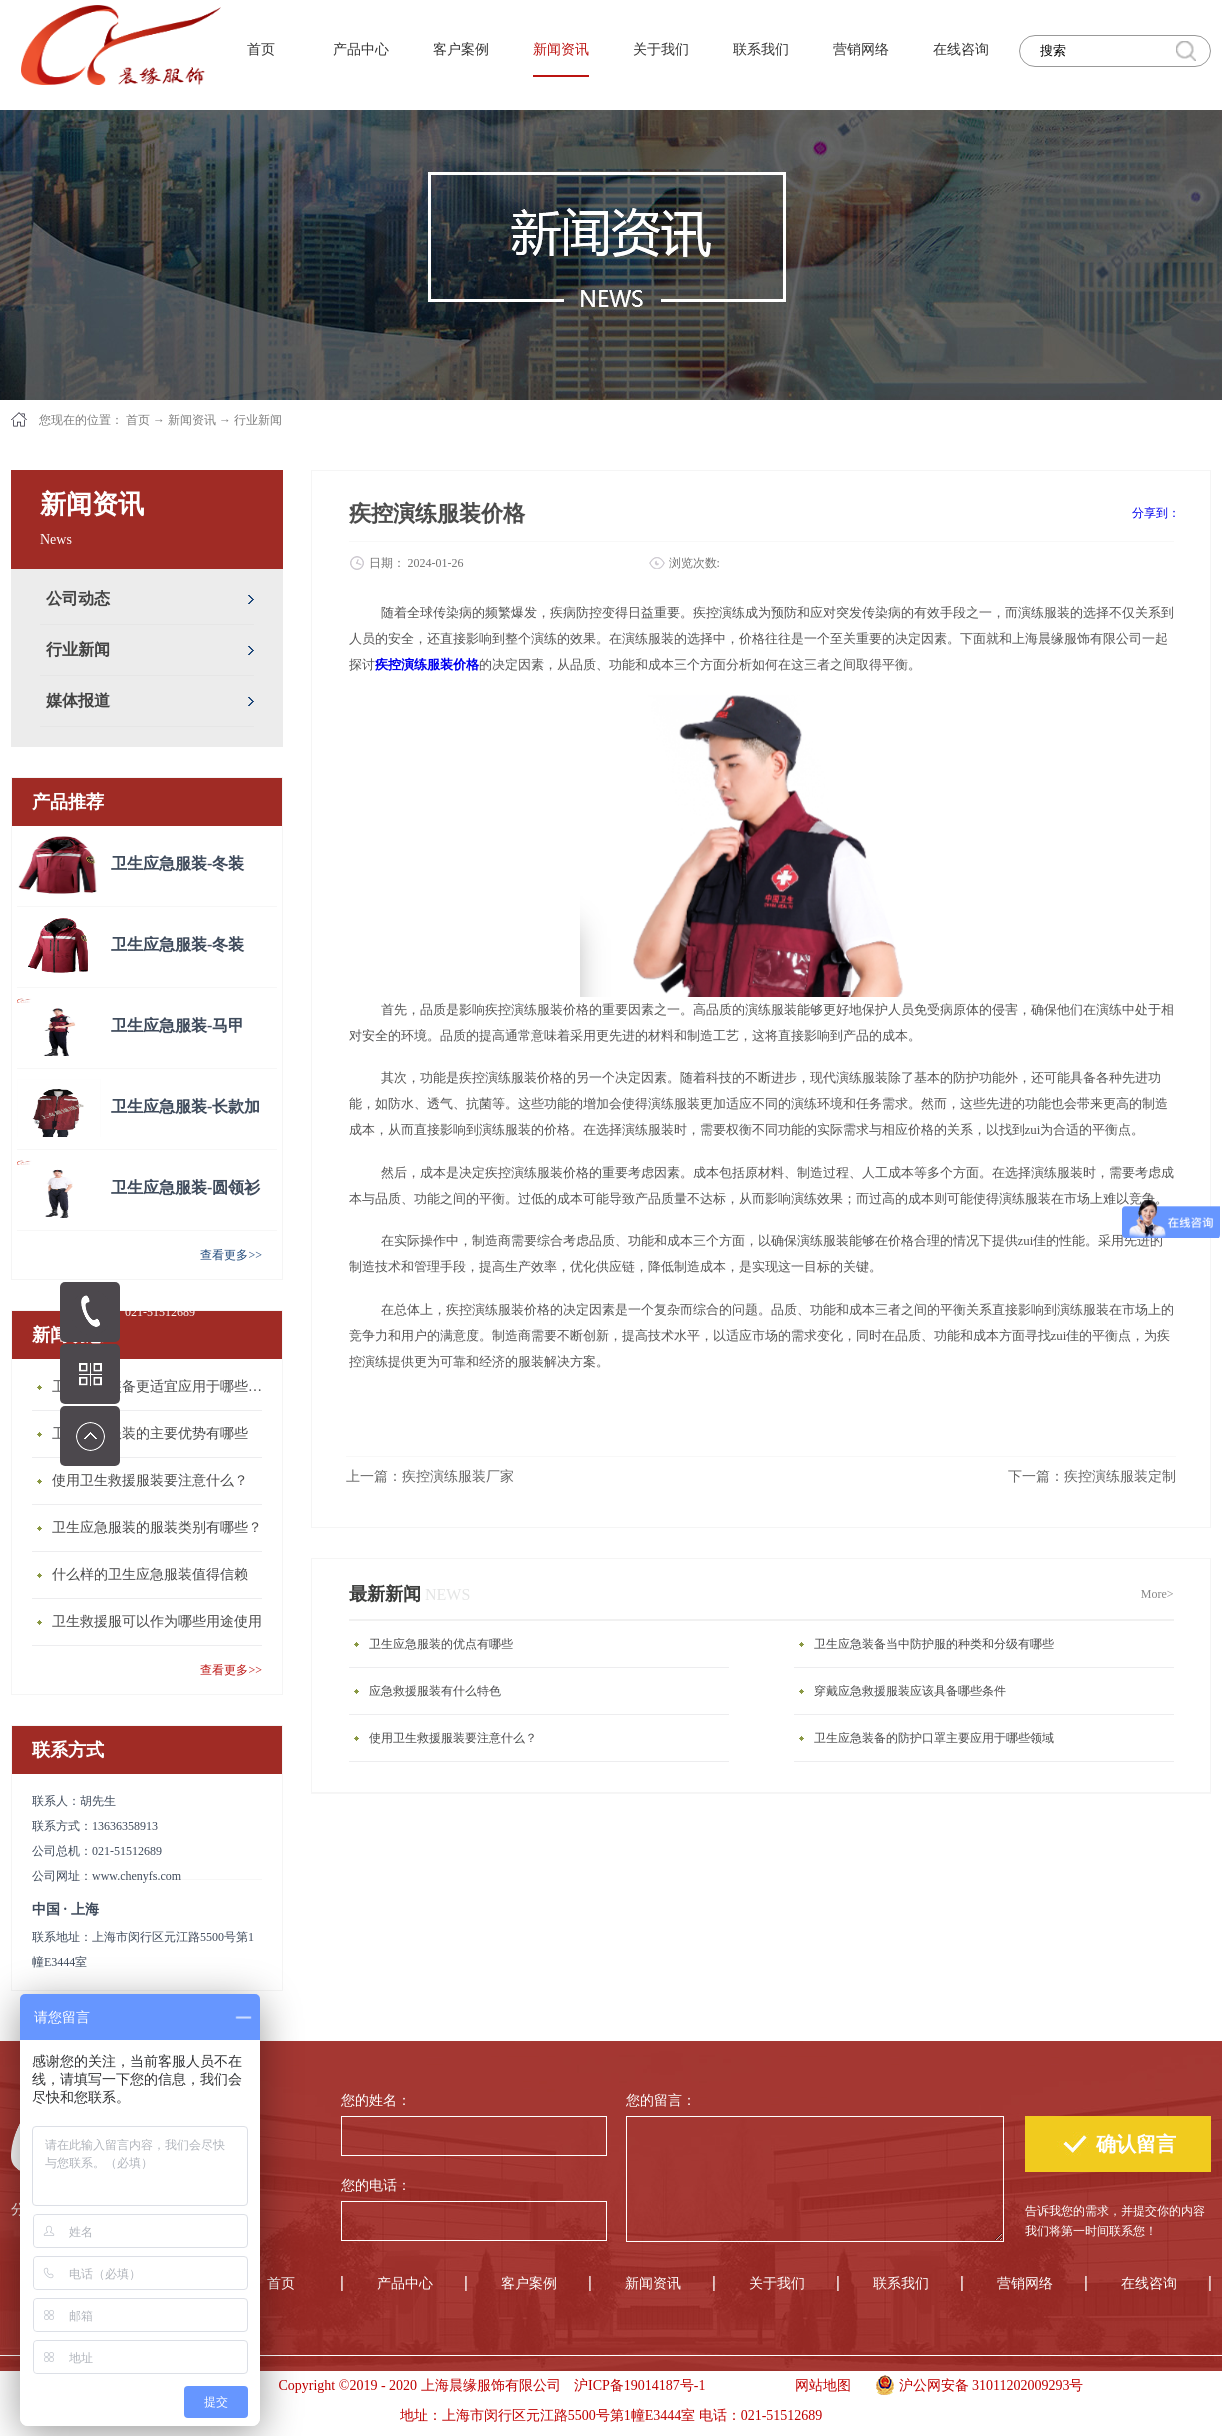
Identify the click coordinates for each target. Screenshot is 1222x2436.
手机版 (743, 2385)
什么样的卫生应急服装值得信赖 (150, 1574)
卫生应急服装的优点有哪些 (441, 1644)
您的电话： (376, 2185)
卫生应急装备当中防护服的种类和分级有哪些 (934, 1644)
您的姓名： (376, 2100)
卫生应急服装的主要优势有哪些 (150, 1433)
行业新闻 (258, 420)
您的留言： (661, 2100)
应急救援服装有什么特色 (435, 1691)
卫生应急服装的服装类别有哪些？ (157, 1527)
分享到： (1156, 513)
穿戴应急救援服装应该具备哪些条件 (910, 1691)
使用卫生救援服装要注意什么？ (150, 1480)
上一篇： (430, 1476)
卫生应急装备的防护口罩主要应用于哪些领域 (934, 1738)
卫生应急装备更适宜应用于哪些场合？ (162, 1386)
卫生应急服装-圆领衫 (185, 1187)
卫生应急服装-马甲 (177, 1025)
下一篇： (1092, 1476)
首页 (261, 49)
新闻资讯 (192, 420)
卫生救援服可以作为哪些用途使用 (157, 1621)
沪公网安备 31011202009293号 (974, 2383)
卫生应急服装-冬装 (177, 863)
